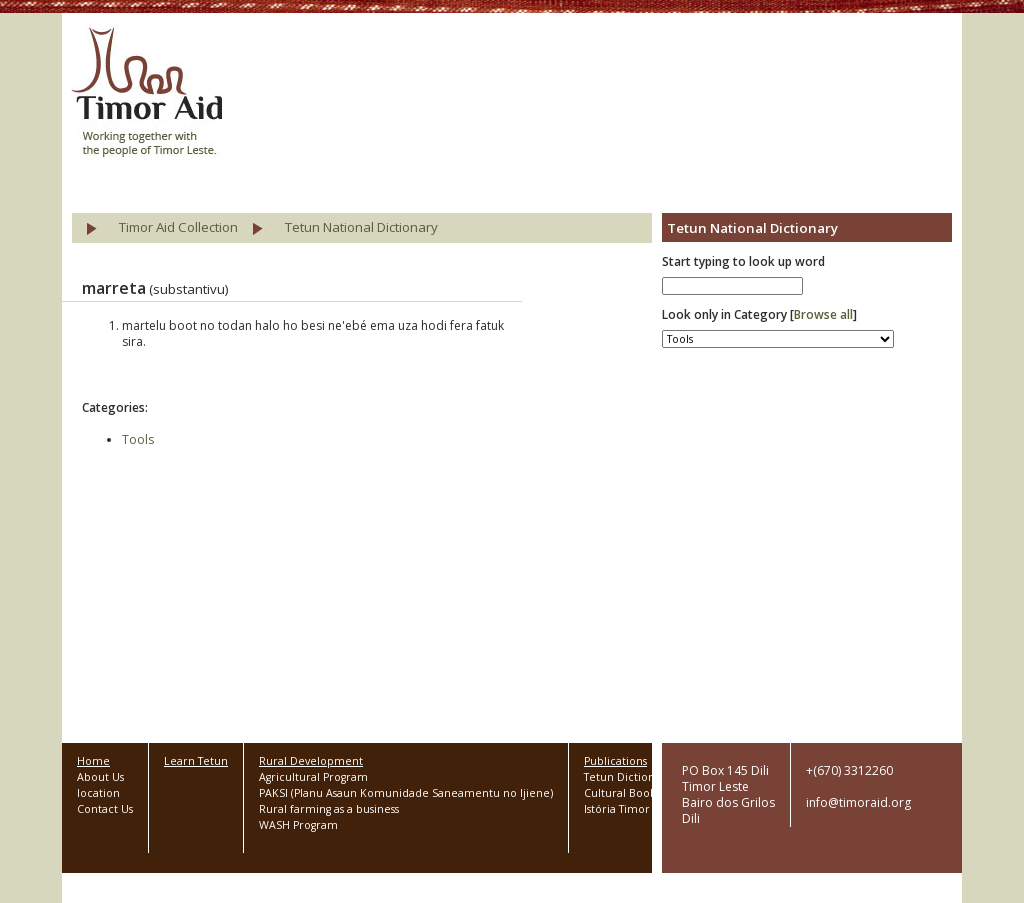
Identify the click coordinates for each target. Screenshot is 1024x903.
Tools (138, 439)
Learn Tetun (196, 761)
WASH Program (298, 825)
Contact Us (105, 809)
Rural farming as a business (329, 809)
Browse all (823, 314)
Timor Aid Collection (178, 227)
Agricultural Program (313, 777)
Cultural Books (622, 793)
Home (93, 761)
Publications (615, 761)
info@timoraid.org (858, 802)
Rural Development (311, 761)
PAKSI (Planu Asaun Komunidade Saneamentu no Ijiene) (406, 793)
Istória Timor (617, 809)
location (98, 793)
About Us (100, 777)
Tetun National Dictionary (361, 227)
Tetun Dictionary (627, 777)
